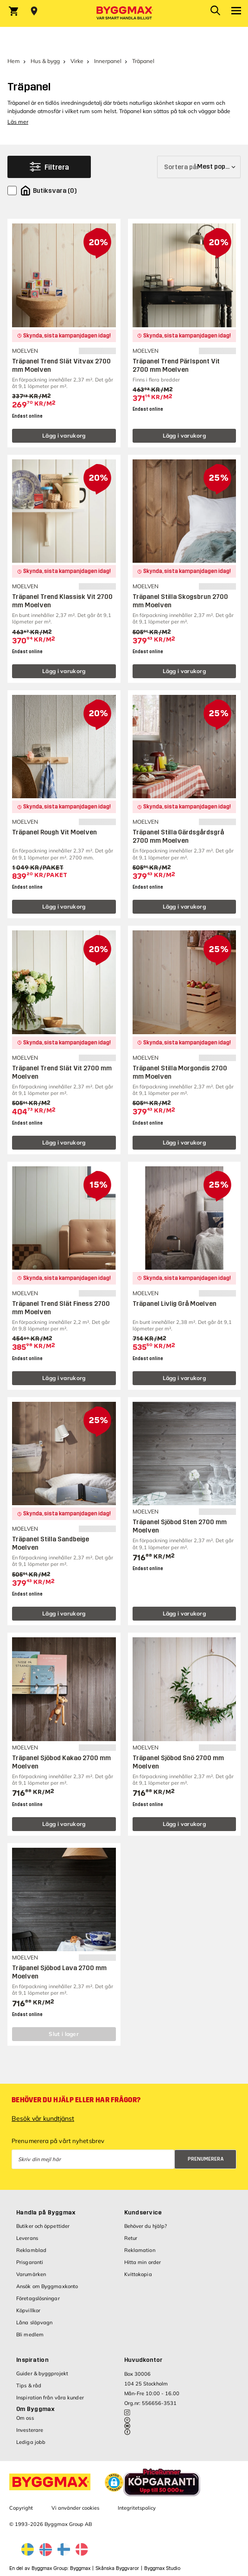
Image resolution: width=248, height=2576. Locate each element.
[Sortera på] (199, 167)
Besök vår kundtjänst (43, 2118)
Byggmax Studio (162, 2568)
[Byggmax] (124, 13)
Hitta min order (142, 2262)
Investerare (29, 2430)
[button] (114, 2482)
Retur (131, 2238)
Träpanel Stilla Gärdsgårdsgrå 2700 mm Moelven (178, 836)
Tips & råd (28, 2385)
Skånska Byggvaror (117, 2568)
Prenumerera (206, 2159)
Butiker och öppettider (43, 2226)
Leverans (27, 2238)
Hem (13, 60)
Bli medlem (30, 2334)
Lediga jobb (30, 2442)
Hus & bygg (45, 60)
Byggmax (80, 2568)
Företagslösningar (38, 2298)
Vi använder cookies (75, 2508)
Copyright (21, 2508)
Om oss (25, 2418)
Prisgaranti (29, 2262)
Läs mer (17, 121)
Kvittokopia (138, 2274)
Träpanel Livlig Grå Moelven (174, 1304)
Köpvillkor (28, 2310)
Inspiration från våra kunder (50, 2397)
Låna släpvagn (34, 2322)
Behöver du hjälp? (145, 2226)
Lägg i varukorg (64, 435)
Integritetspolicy (137, 2508)
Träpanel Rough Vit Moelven (54, 832)
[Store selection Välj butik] (34, 11)
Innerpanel (107, 60)
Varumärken (31, 2274)
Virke (76, 60)
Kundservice (143, 2212)
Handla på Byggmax (46, 2212)
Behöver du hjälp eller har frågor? (76, 2100)
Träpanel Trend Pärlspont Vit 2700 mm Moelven (176, 365)
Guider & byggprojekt (42, 2373)
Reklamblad (31, 2250)
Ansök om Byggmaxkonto (47, 2286)
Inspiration (32, 2360)
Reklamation (139, 2250)
